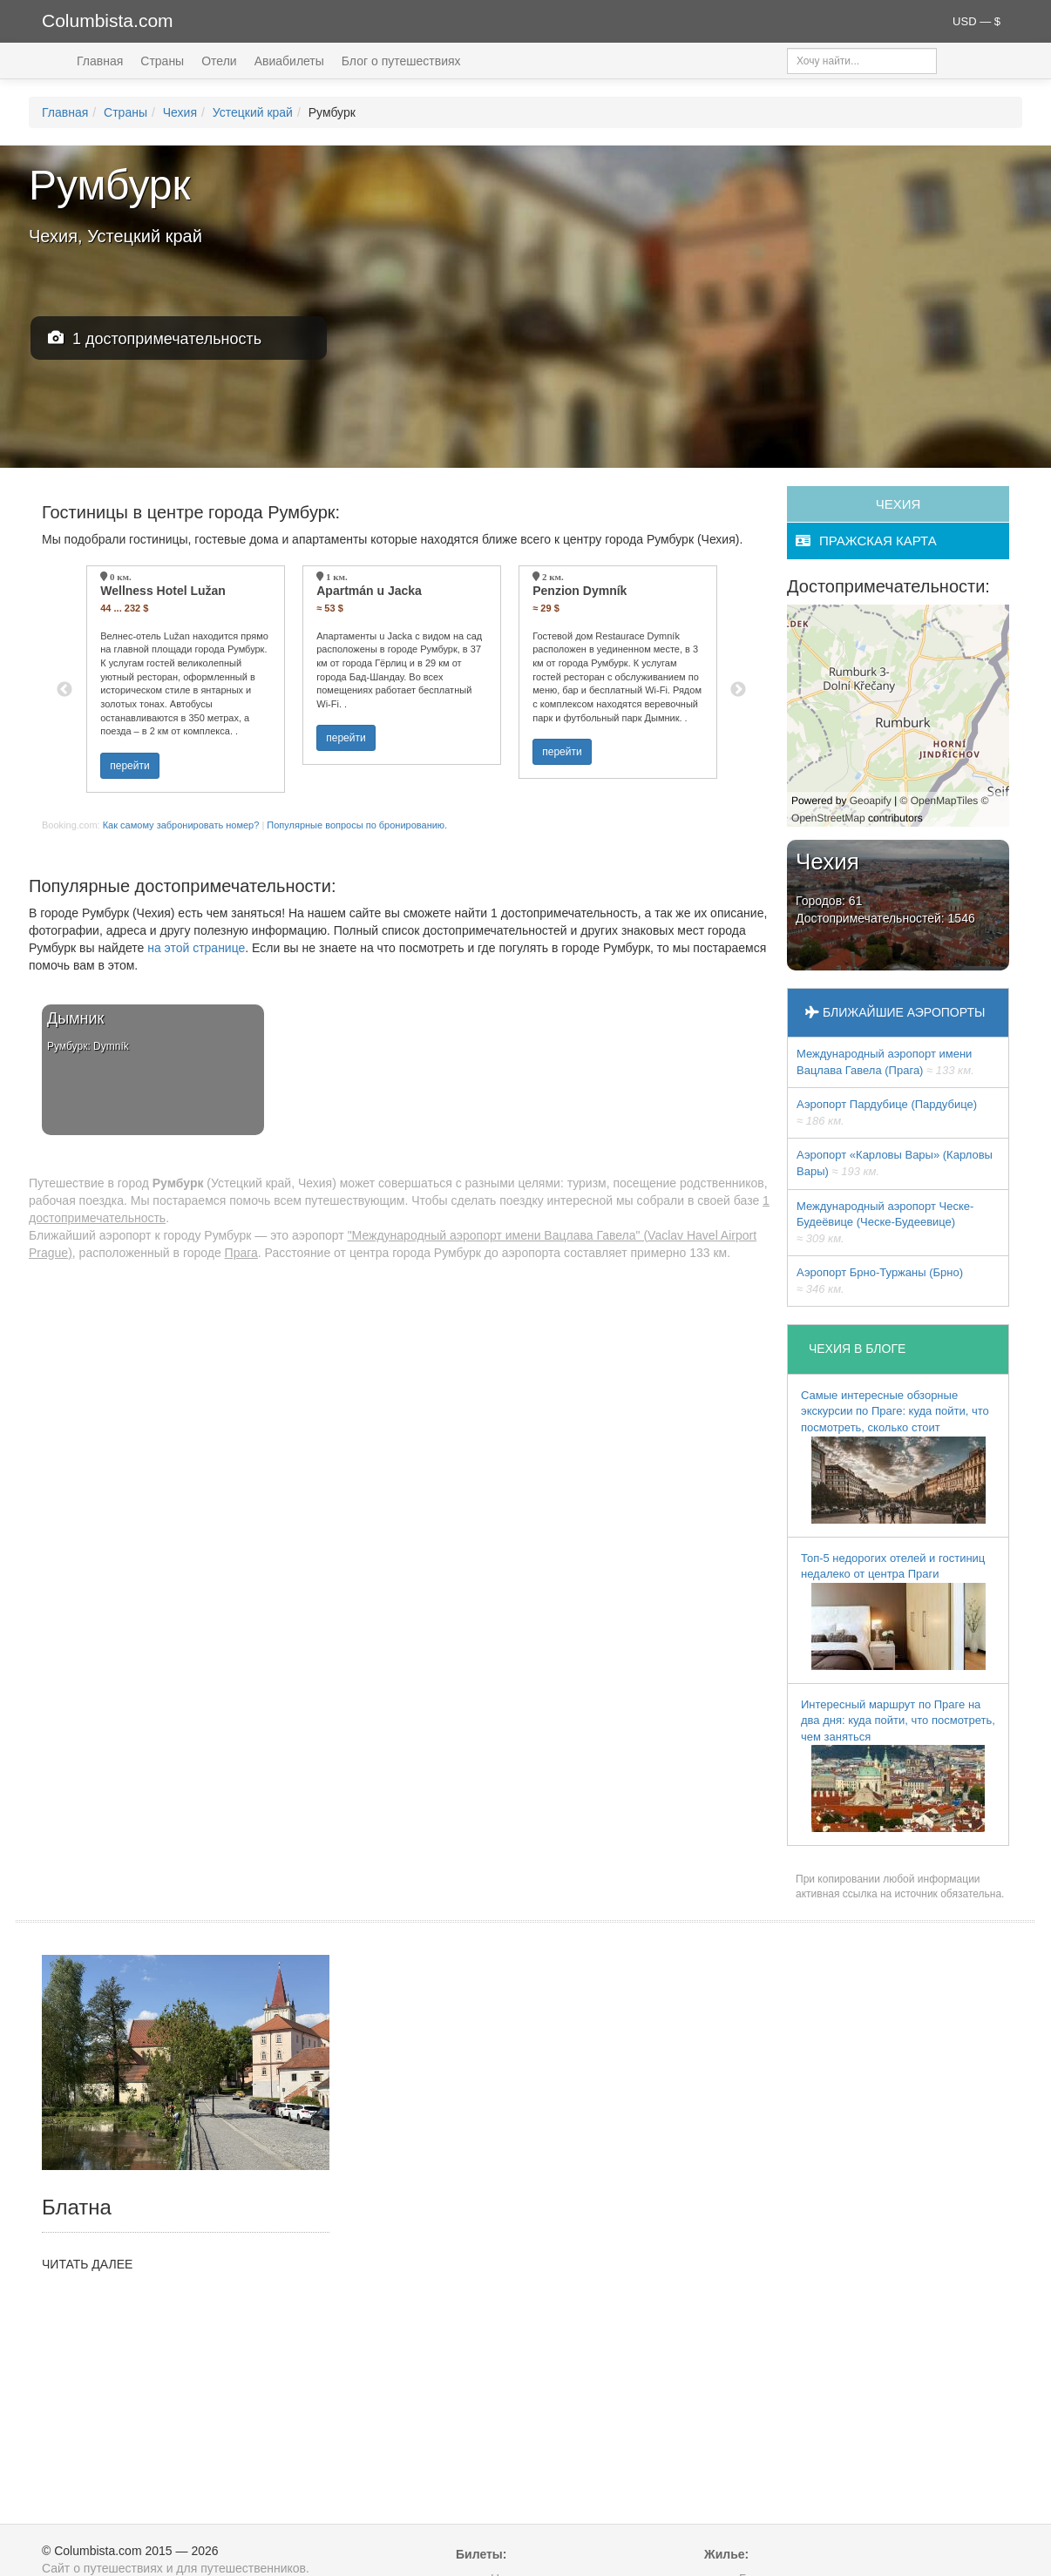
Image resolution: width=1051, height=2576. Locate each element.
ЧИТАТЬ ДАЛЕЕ (87, 2264)
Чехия (180, 112)
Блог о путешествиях (401, 61)
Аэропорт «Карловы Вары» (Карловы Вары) (895, 1163)
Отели (218, 61)
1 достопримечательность (154, 338)
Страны (162, 61)
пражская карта (866, 540)
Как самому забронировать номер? (181, 825)
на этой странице (196, 948)
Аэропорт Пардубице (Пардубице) (887, 1112)
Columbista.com (107, 20)
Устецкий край (253, 112)
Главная (100, 61)
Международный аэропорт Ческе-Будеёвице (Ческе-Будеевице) (885, 1222)
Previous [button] (64, 690)
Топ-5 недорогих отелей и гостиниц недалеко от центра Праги (893, 1611)
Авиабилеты (289, 61)
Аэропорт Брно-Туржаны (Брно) (880, 1280)
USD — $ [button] (976, 21)
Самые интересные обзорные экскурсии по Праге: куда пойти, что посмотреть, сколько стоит (895, 1456)
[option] (185, 679)
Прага (241, 1253)
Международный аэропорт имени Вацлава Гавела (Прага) (885, 1062)
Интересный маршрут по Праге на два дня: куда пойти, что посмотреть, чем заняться (898, 1765)
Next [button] (738, 690)
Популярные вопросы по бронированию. (357, 825)
